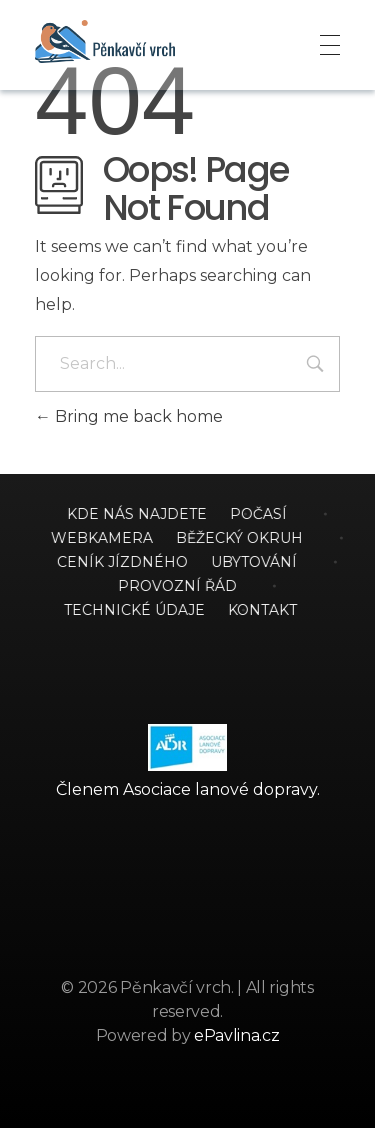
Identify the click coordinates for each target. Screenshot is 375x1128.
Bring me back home (129, 416)
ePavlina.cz (236, 1035)
